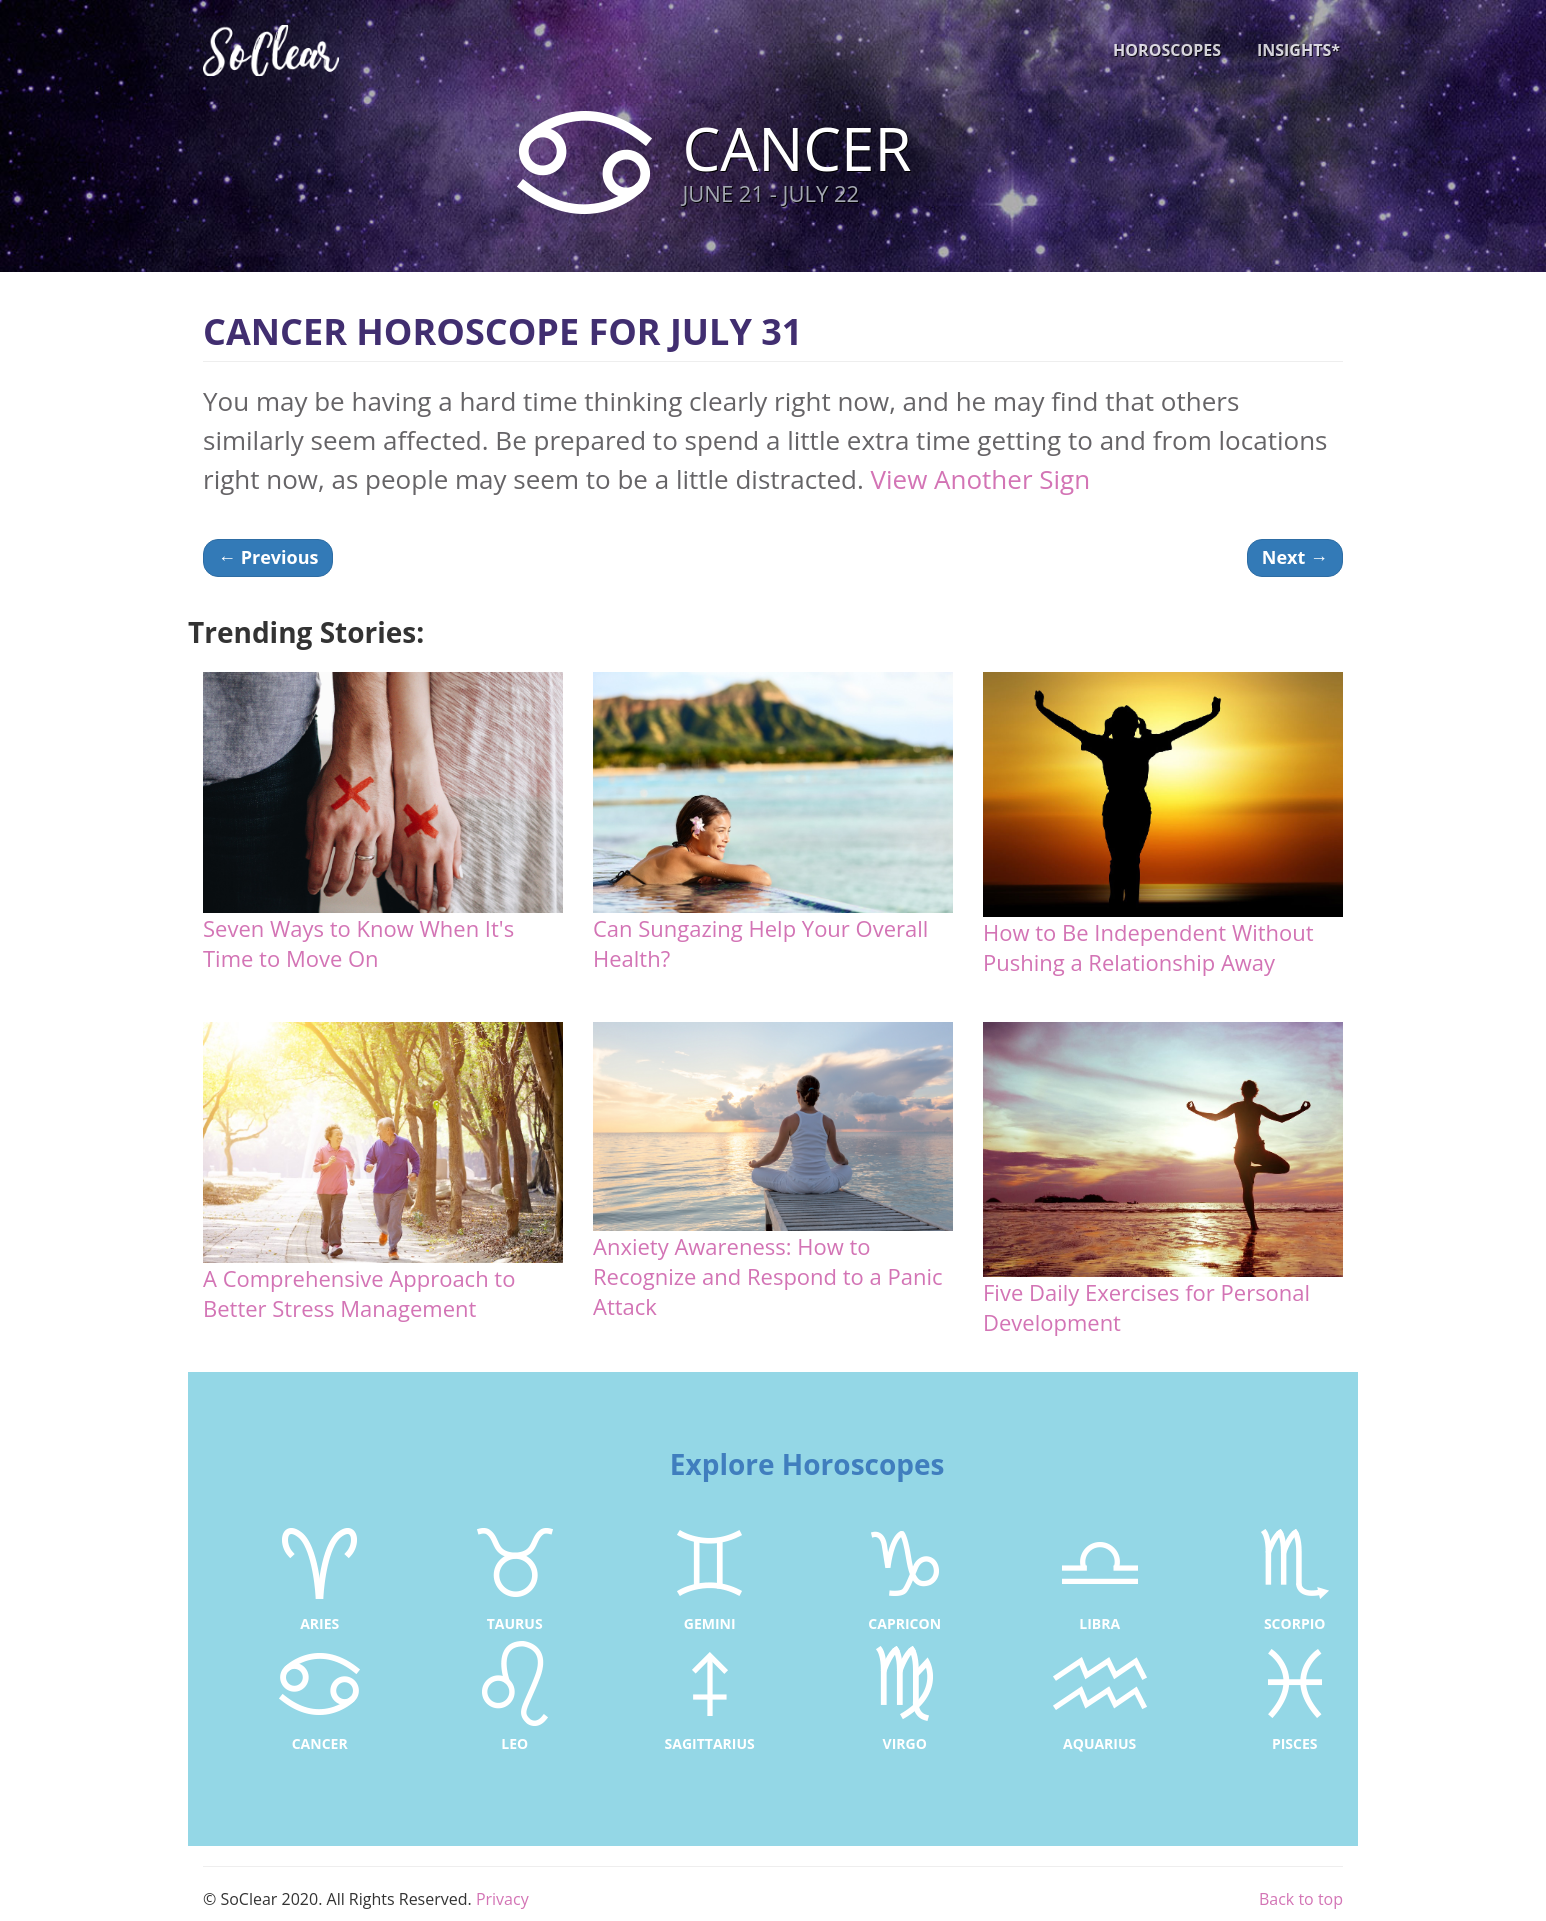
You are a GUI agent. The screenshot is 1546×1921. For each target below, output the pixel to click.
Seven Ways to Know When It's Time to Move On (358, 943)
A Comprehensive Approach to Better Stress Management (359, 1293)
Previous (268, 557)
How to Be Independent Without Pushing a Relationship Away (1148, 947)
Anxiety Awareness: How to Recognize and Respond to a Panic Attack (768, 1276)
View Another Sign (980, 479)
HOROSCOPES (1167, 50)
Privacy (502, 1899)
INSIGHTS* (1298, 50)
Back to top (1301, 1899)
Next (1295, 557)
